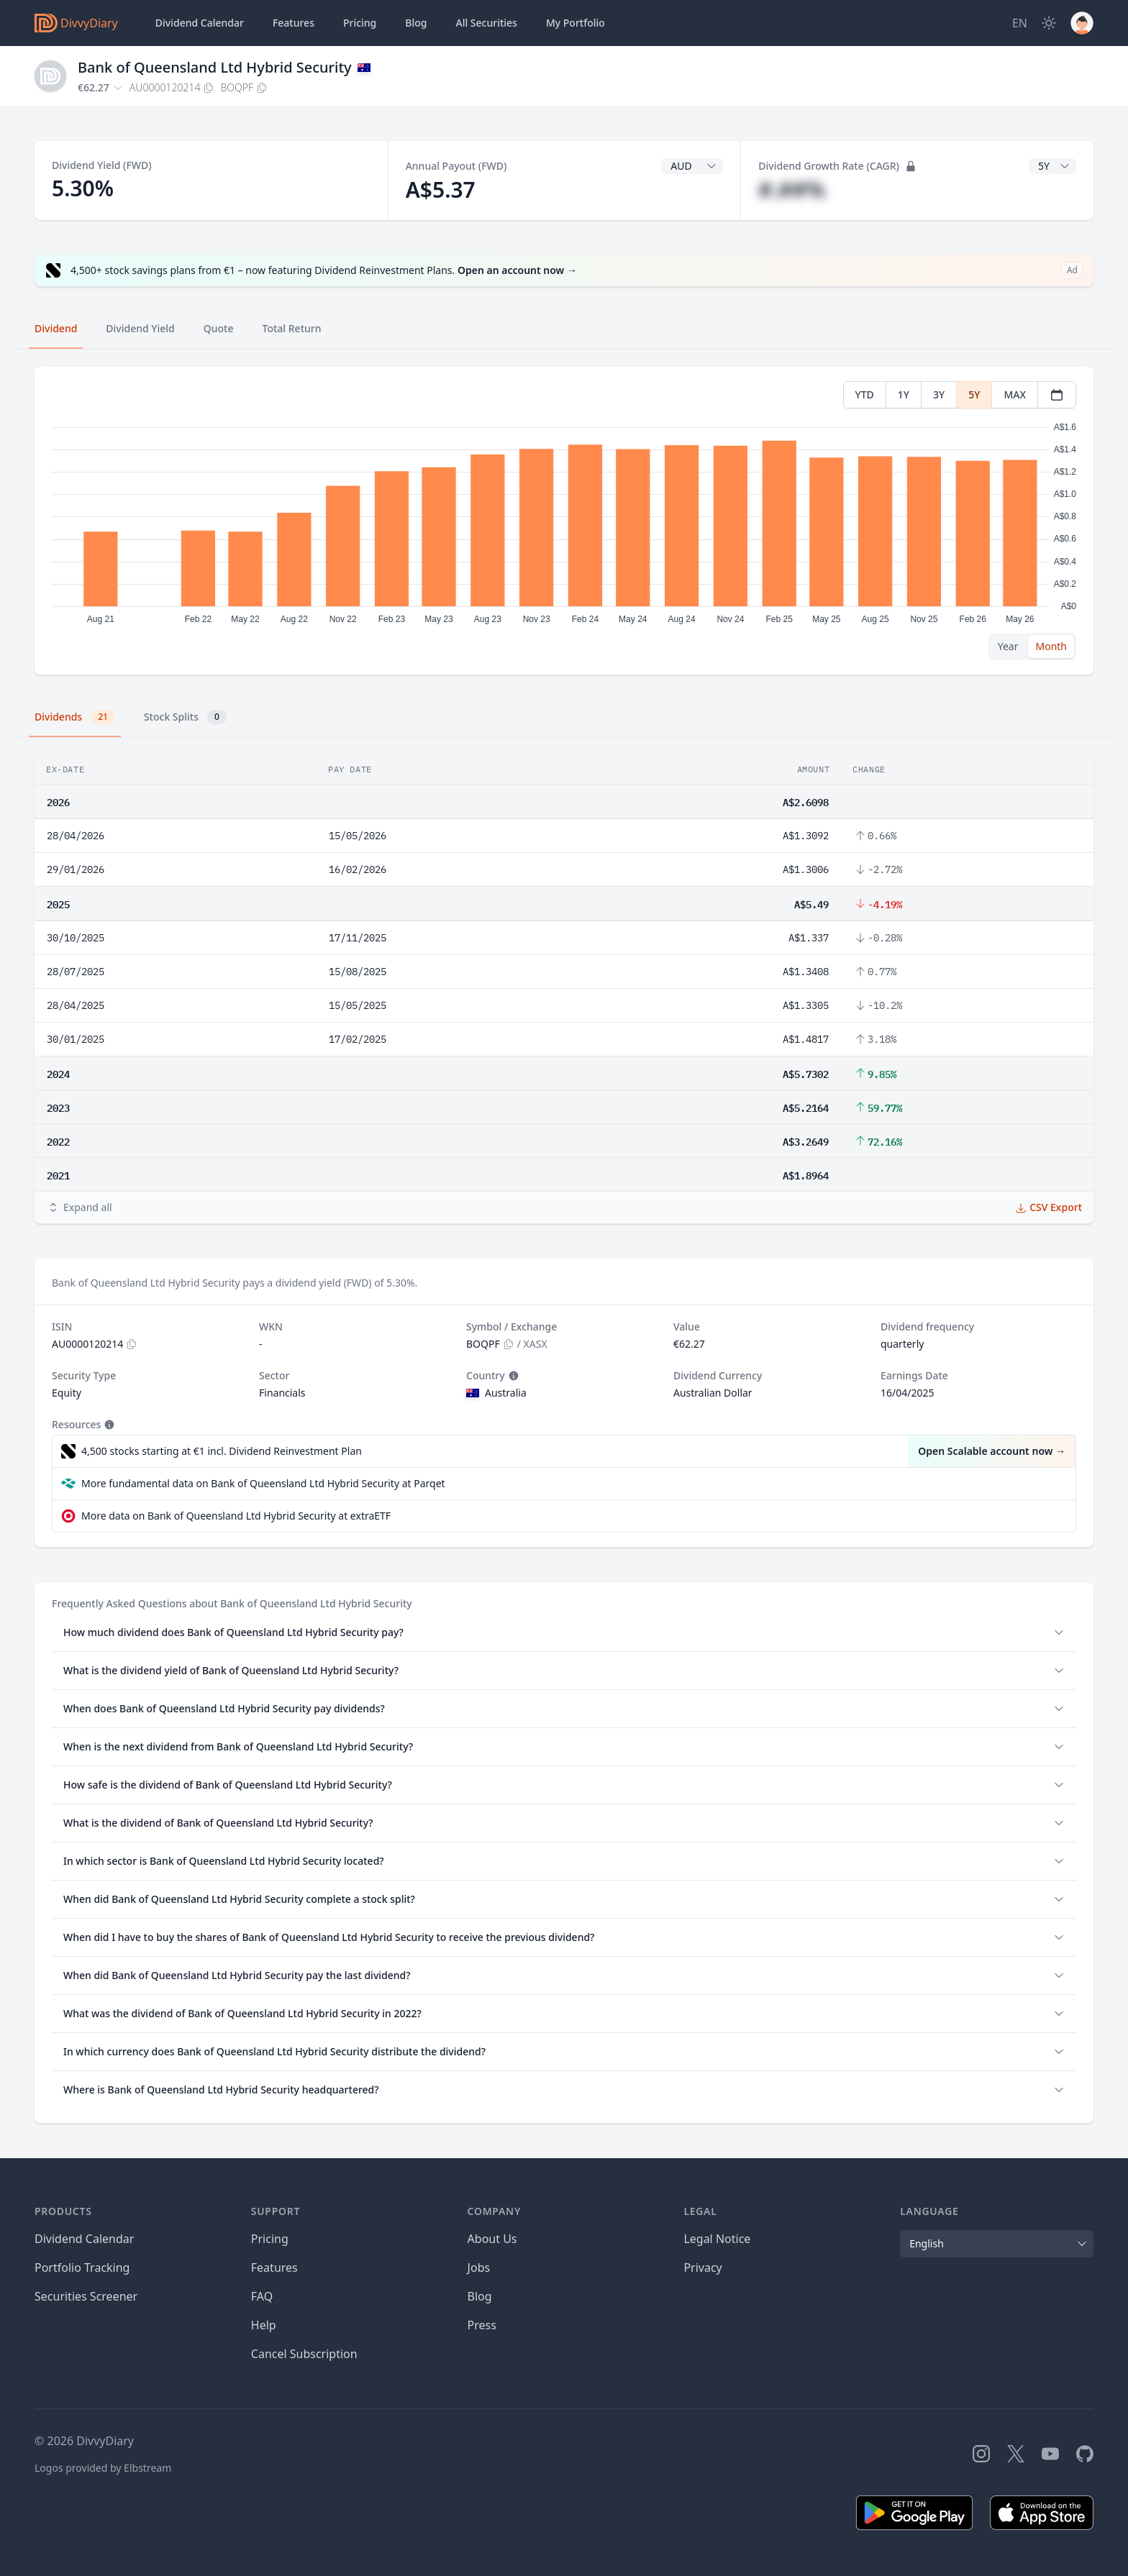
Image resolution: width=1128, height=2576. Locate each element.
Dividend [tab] (56, 328)
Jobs (479, 2267)
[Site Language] (1019, 23)
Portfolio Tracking (82, 2267)
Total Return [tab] (292, 328)
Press (482, 2325)
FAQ (262, 2296)
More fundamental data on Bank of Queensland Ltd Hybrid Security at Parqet (263, 1483)
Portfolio (575, 23)
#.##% (791, 189)
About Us (492, 2239)
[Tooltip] (512, 1375)
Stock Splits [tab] (185, 717)
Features (293, 22)
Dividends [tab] (75, 717)
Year (1008, 646)
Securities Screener (86, 2296)
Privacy (702, 2267)
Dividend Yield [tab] (140, 328)
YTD (864, 394)
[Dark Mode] (1049, 23)
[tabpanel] (564, 521)
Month (1051, 646)
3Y (939, 394)
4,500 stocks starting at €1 (221, 1451)
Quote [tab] (219, 328)
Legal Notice (716, 2239)
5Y (974, 394)
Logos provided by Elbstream (103, 2468)
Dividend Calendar (199, 22)
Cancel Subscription (304, 2354)
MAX (1015, 394)
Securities (486, 23)
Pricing (359, 22)
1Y (903, 394)
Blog (480, 2296)
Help (263, 2325)
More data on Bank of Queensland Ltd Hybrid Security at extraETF (236, 1515)
